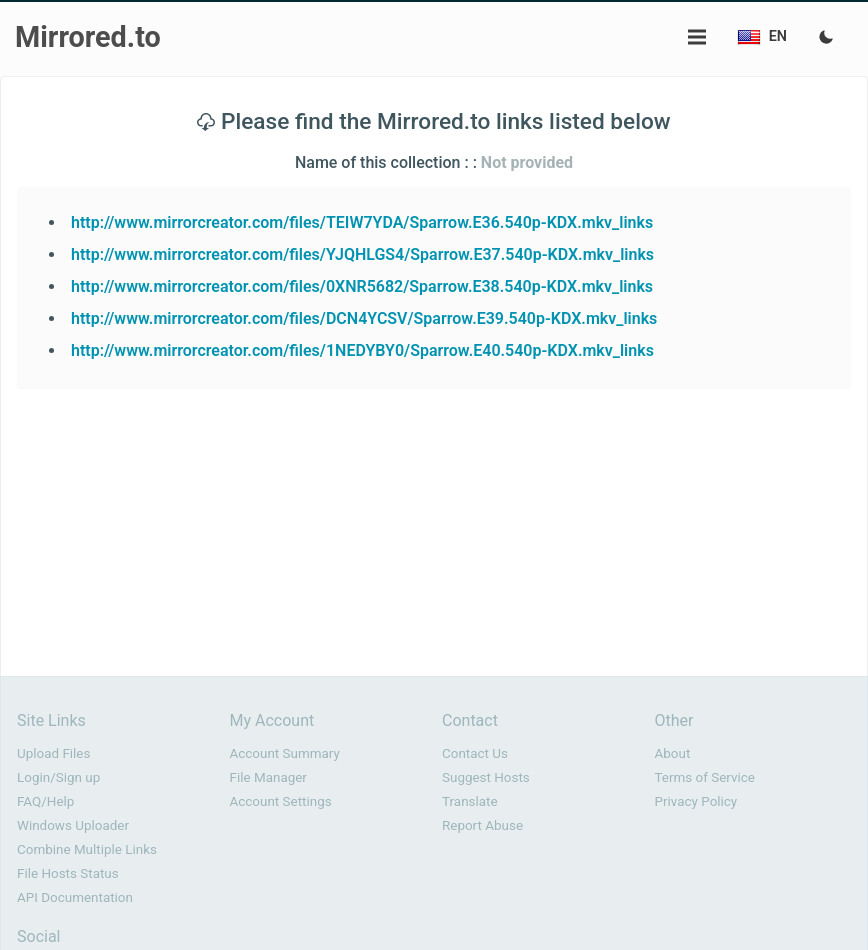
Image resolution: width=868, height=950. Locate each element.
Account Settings (281, 801)
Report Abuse (482, 825)
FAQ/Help (45, 801)
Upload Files (53, 753)
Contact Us (475, 753)
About (673, 753)
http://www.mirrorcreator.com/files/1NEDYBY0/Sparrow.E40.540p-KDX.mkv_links (362, 350)
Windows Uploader (73, 825)
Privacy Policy (696, 801)
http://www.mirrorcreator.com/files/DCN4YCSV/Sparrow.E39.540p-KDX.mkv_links (364, 318)
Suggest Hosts (486, 777)
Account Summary (285, 753)
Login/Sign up (58, 777)
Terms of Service (705, 777)
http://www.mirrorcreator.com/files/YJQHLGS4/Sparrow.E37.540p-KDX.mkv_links (362, 254)
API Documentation (75, 897)
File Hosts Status (68, 873)
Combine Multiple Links (87, 849)
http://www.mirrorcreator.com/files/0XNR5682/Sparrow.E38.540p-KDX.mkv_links (362, 286)
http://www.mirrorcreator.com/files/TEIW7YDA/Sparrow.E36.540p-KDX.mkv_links (362, 222)
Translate (470, 801)
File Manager (268, 777)
